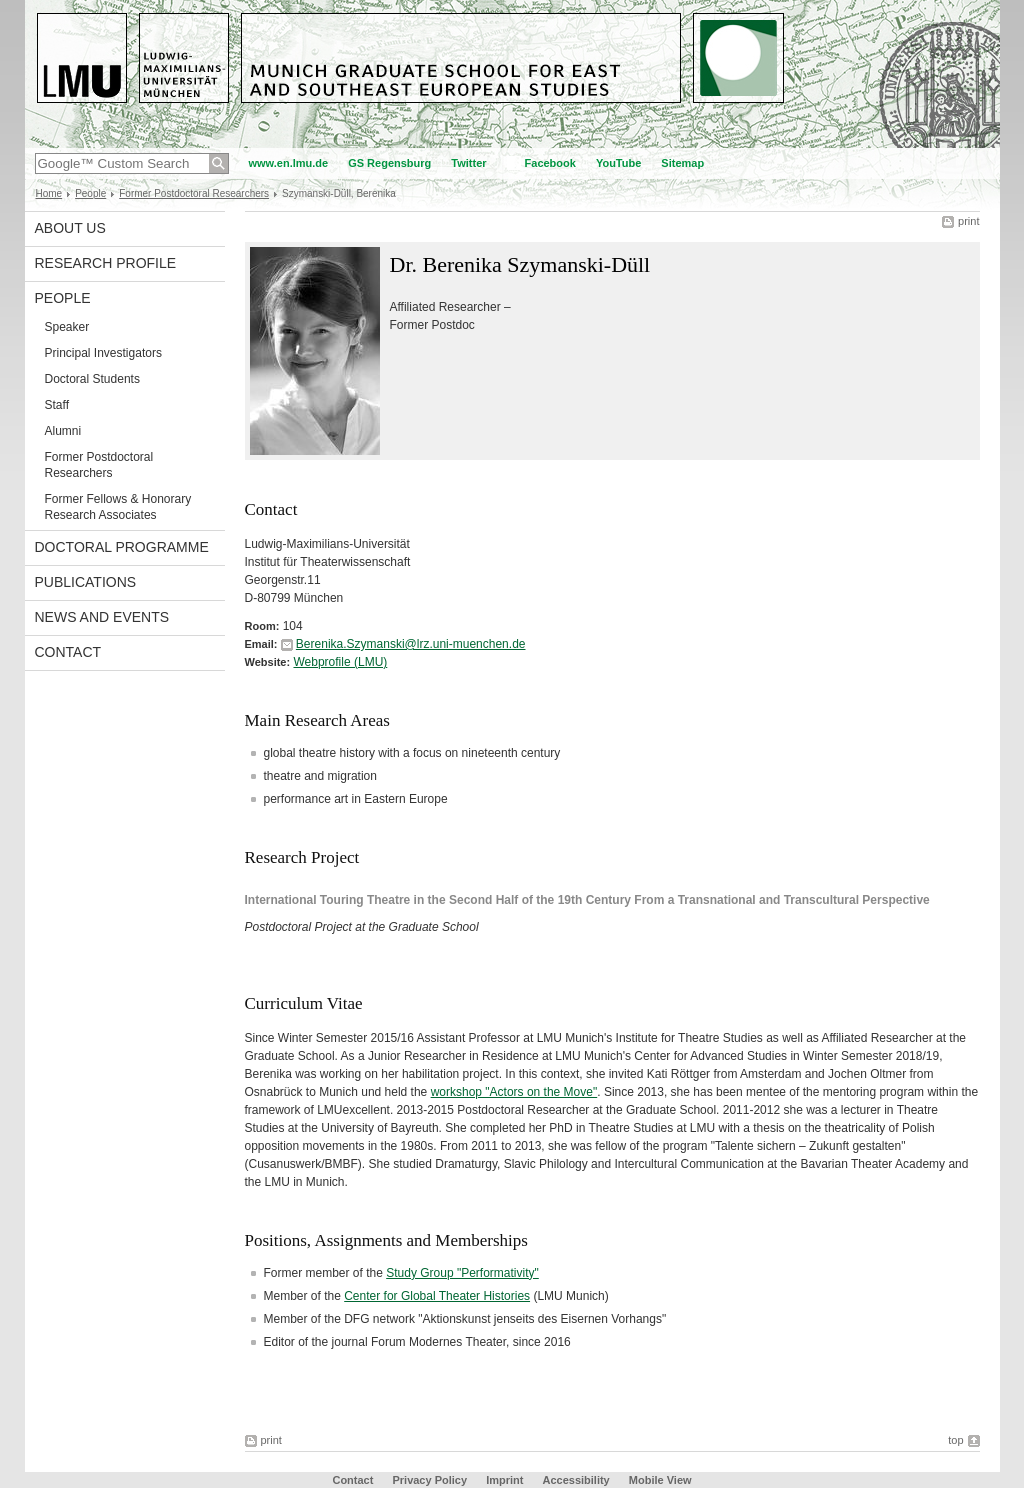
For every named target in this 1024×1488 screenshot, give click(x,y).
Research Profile (106, 263)
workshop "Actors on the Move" (514, 1092)
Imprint (504, 1480)
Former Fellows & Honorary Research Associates (118, 507)
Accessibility (577, 1480)
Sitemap (682, 163)
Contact (68, 652)
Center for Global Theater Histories (437, 1296)
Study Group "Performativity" (462, 1273)
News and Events (102, 617)
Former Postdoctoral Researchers (194, 193)
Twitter (468, 163)
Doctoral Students (92, 379)
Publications (86, 582)
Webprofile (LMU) (340, 662)
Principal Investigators (103, 353)
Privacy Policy (429, 1480)
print (968, 221)
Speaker (67, 327)
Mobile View (660, 1480)
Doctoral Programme (122, 547)
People (90, 193)
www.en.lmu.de (289, 163)
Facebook (550, 163)
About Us (70, 228)
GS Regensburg (389, 163)
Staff (57, 405)
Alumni (63, 431)
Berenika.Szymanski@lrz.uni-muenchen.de (411, 644)
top (955, 1440)
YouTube (618, 163)
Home (49, 193)
